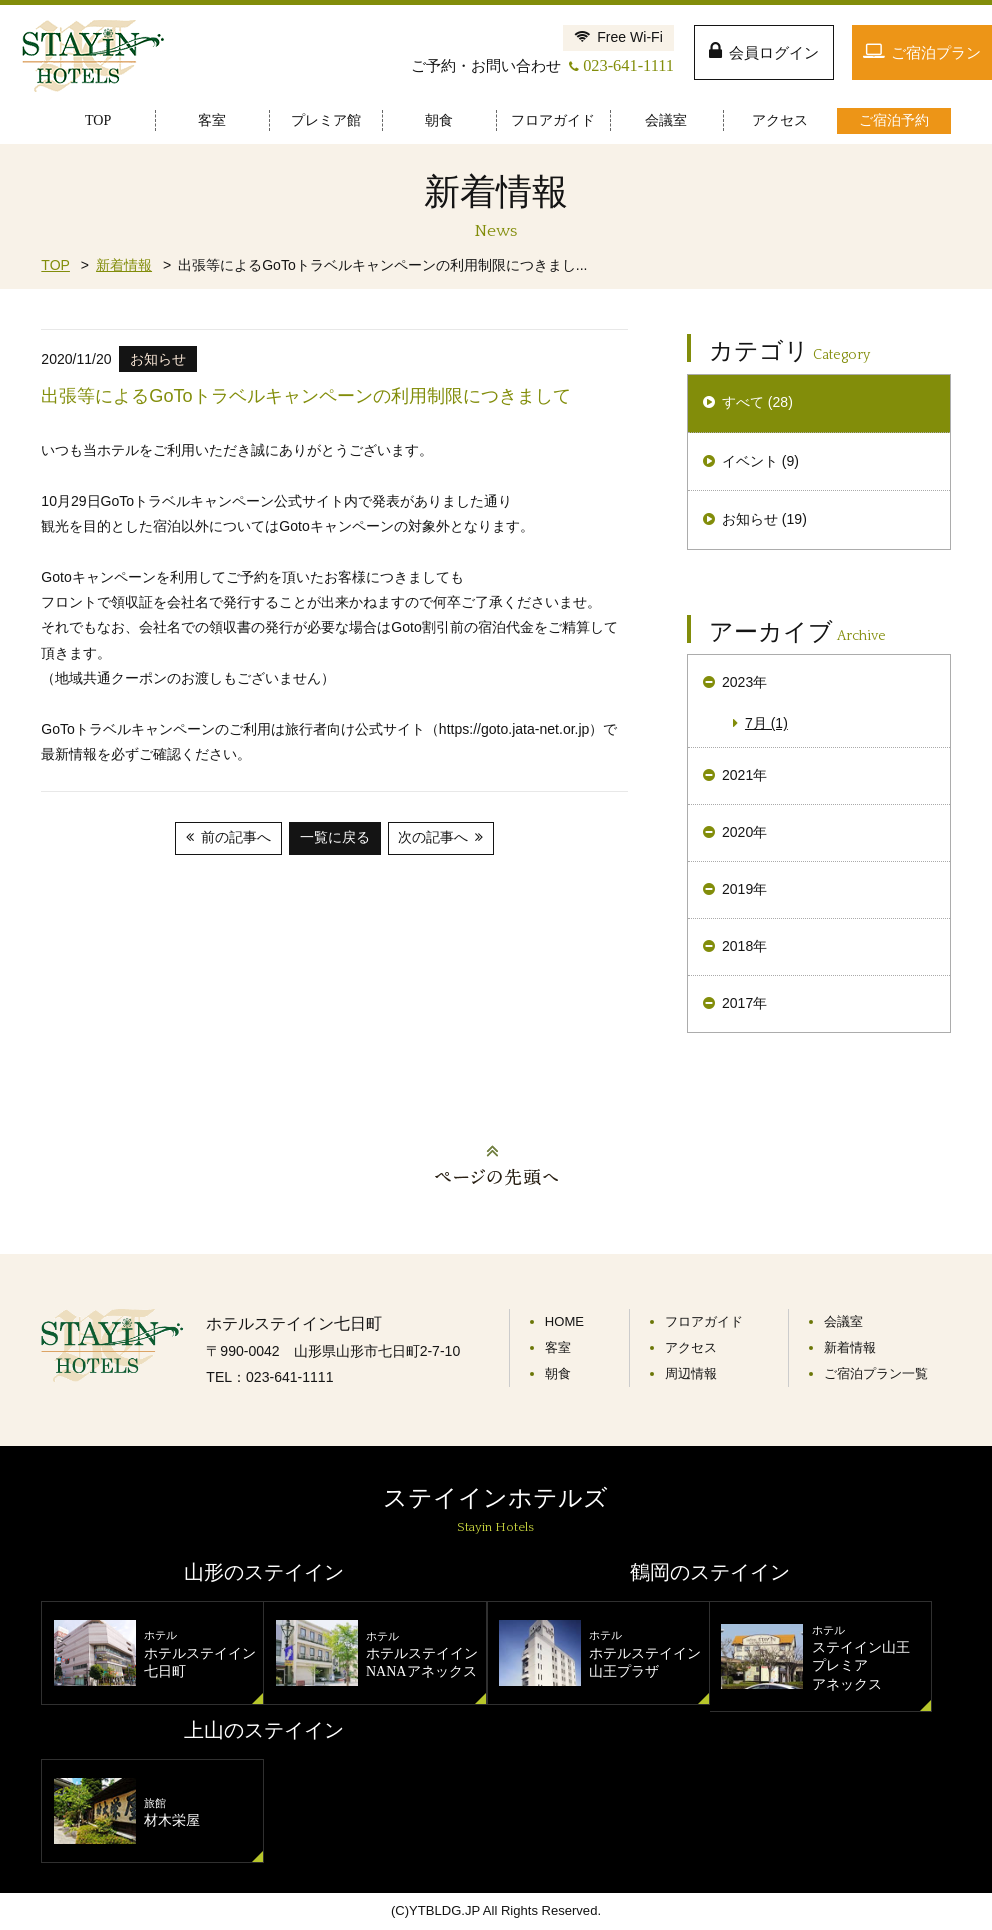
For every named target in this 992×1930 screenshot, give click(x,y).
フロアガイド (704, 1321)
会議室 (843, 1321)
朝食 (558, 1373)
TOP (55, 265)
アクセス (691, 1347)
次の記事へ (433, 837)
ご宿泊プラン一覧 (876, 1373)
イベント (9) (760, 461)
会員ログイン (774, 52)
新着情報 (124, 265)
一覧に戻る (335, 837)
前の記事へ (236, 837)
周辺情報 (691, 1373)
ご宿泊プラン (936, 52)
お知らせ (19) (764, 519)
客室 (558, 1347)
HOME (564, 1321)
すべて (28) (757, 402)
